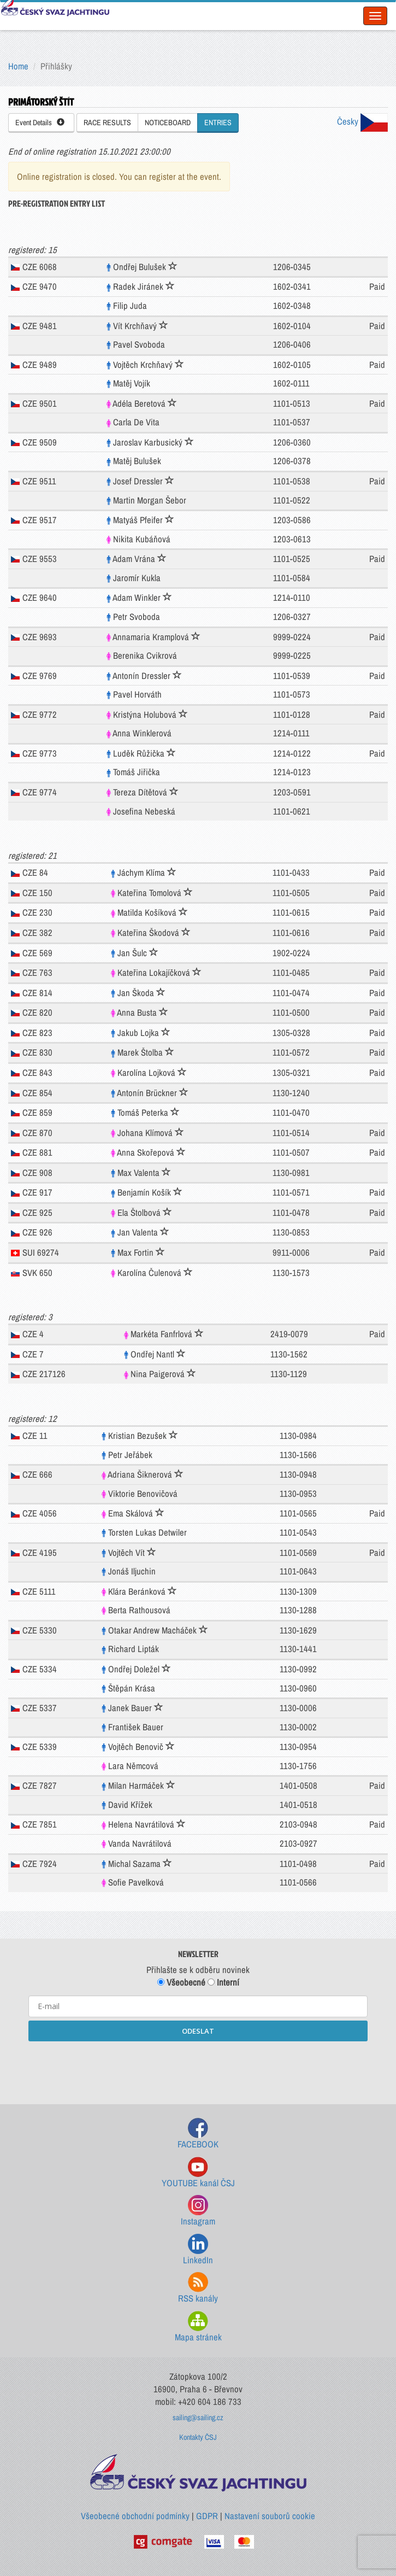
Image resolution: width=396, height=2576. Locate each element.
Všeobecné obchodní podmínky (135, 2516)
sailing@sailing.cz (198, 2417)
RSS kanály (198, 2288)
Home (18, 66)
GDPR (207, 2516)
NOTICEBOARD (168, 122)
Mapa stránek (198, 2327)
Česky (362, 121)
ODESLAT (198, 2031)
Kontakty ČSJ (198, 2437)
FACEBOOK (198, 2134)
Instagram (198, 2211)
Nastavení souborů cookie (269, 2516)
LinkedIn (198, 2250)
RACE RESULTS (107, 122)
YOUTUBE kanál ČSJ (198, 2173)
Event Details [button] (39, 122)
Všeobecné (181, 1982)
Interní (223, 1982)
